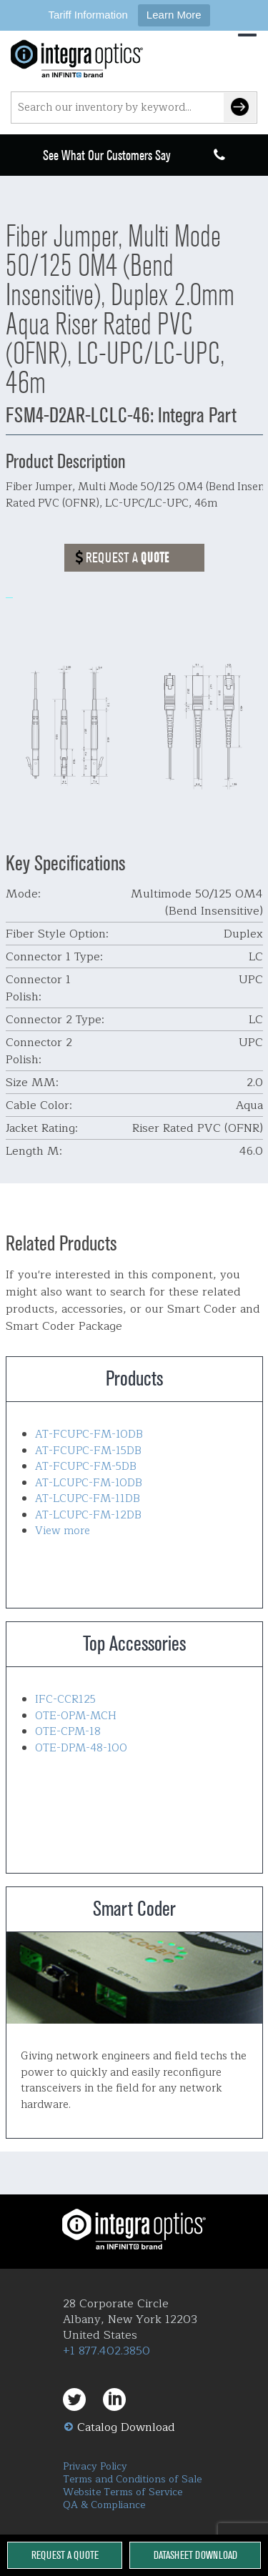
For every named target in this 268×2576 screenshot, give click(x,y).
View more (62, 1531)
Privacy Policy (95, 2466)
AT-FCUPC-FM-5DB (86, 1467)
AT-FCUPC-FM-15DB (88, 1451)
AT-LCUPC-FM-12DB (88, 1515)
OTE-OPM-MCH (75, 1716)
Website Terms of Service (122, 2492)
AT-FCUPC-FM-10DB (89, 1434)
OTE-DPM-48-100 (81, 1748)
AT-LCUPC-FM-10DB (88, 1483)
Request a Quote (65, 2555)
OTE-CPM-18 (68, 1732)
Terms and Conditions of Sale (132, 2479)
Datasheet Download (195, 2555)
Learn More (174, 15)
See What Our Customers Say (107, 155)
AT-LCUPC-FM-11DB (87, 1499)
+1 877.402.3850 (106, 2351)
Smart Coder (134, 1978)
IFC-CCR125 (65, 1700)
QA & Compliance (104, 2505)
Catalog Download (126, 2427)
